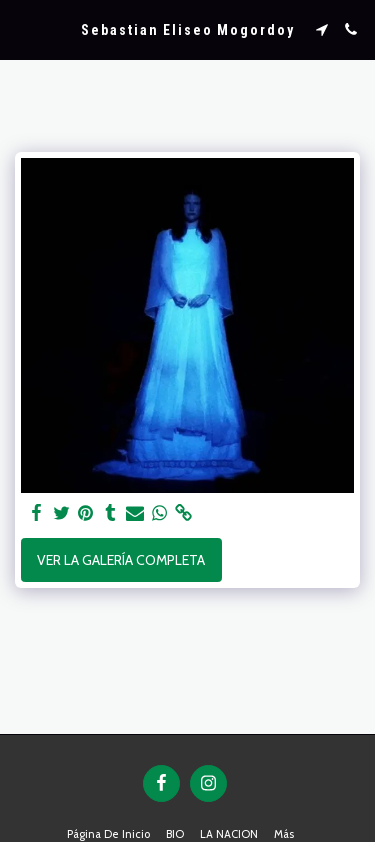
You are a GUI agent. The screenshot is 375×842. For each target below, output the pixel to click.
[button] (22, 29)
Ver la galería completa (121, 560)
